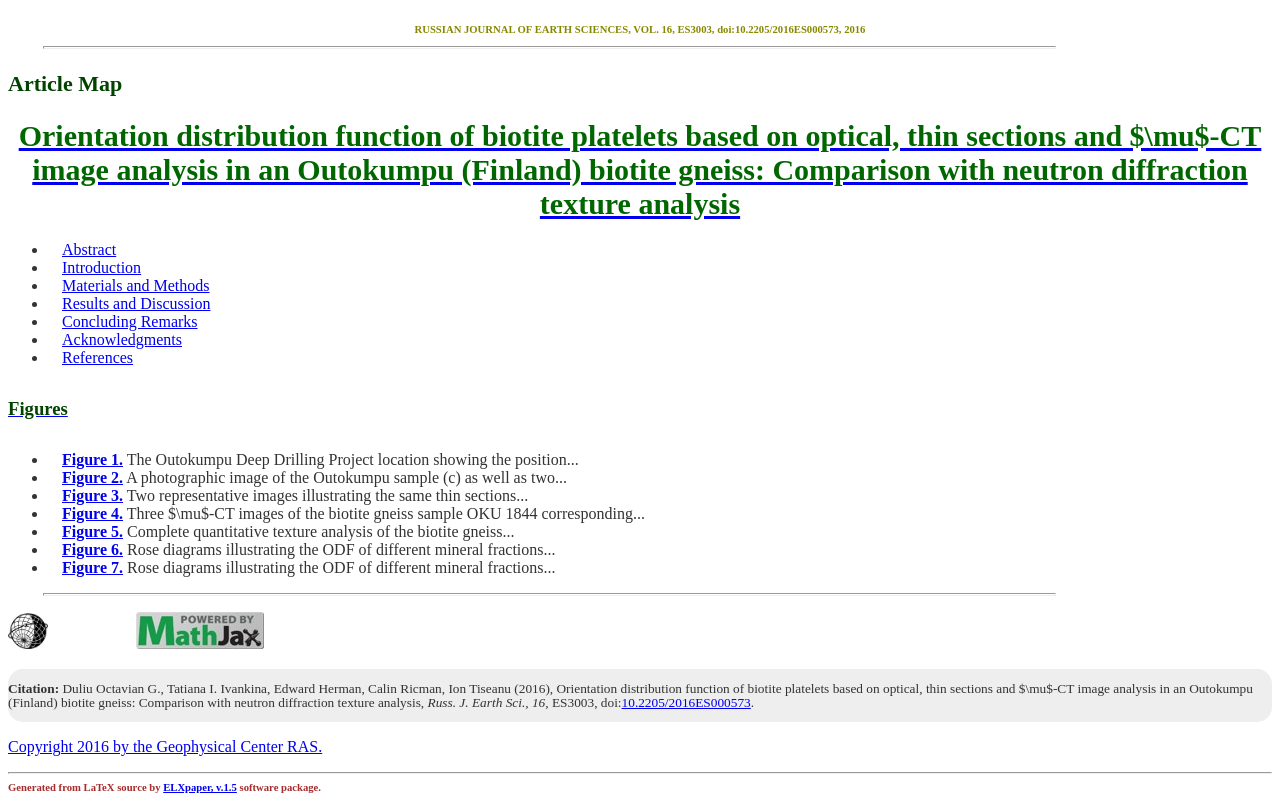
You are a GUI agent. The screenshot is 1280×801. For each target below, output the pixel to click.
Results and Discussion (136, 303)
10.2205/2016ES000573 (686, 702)
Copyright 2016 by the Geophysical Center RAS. (165, 746)
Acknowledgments (122, 339)
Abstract (89, 249)
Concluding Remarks (130, 321)
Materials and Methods (136, 285)
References (97, 357)
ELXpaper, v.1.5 (200, 787)
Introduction (101, 267)
